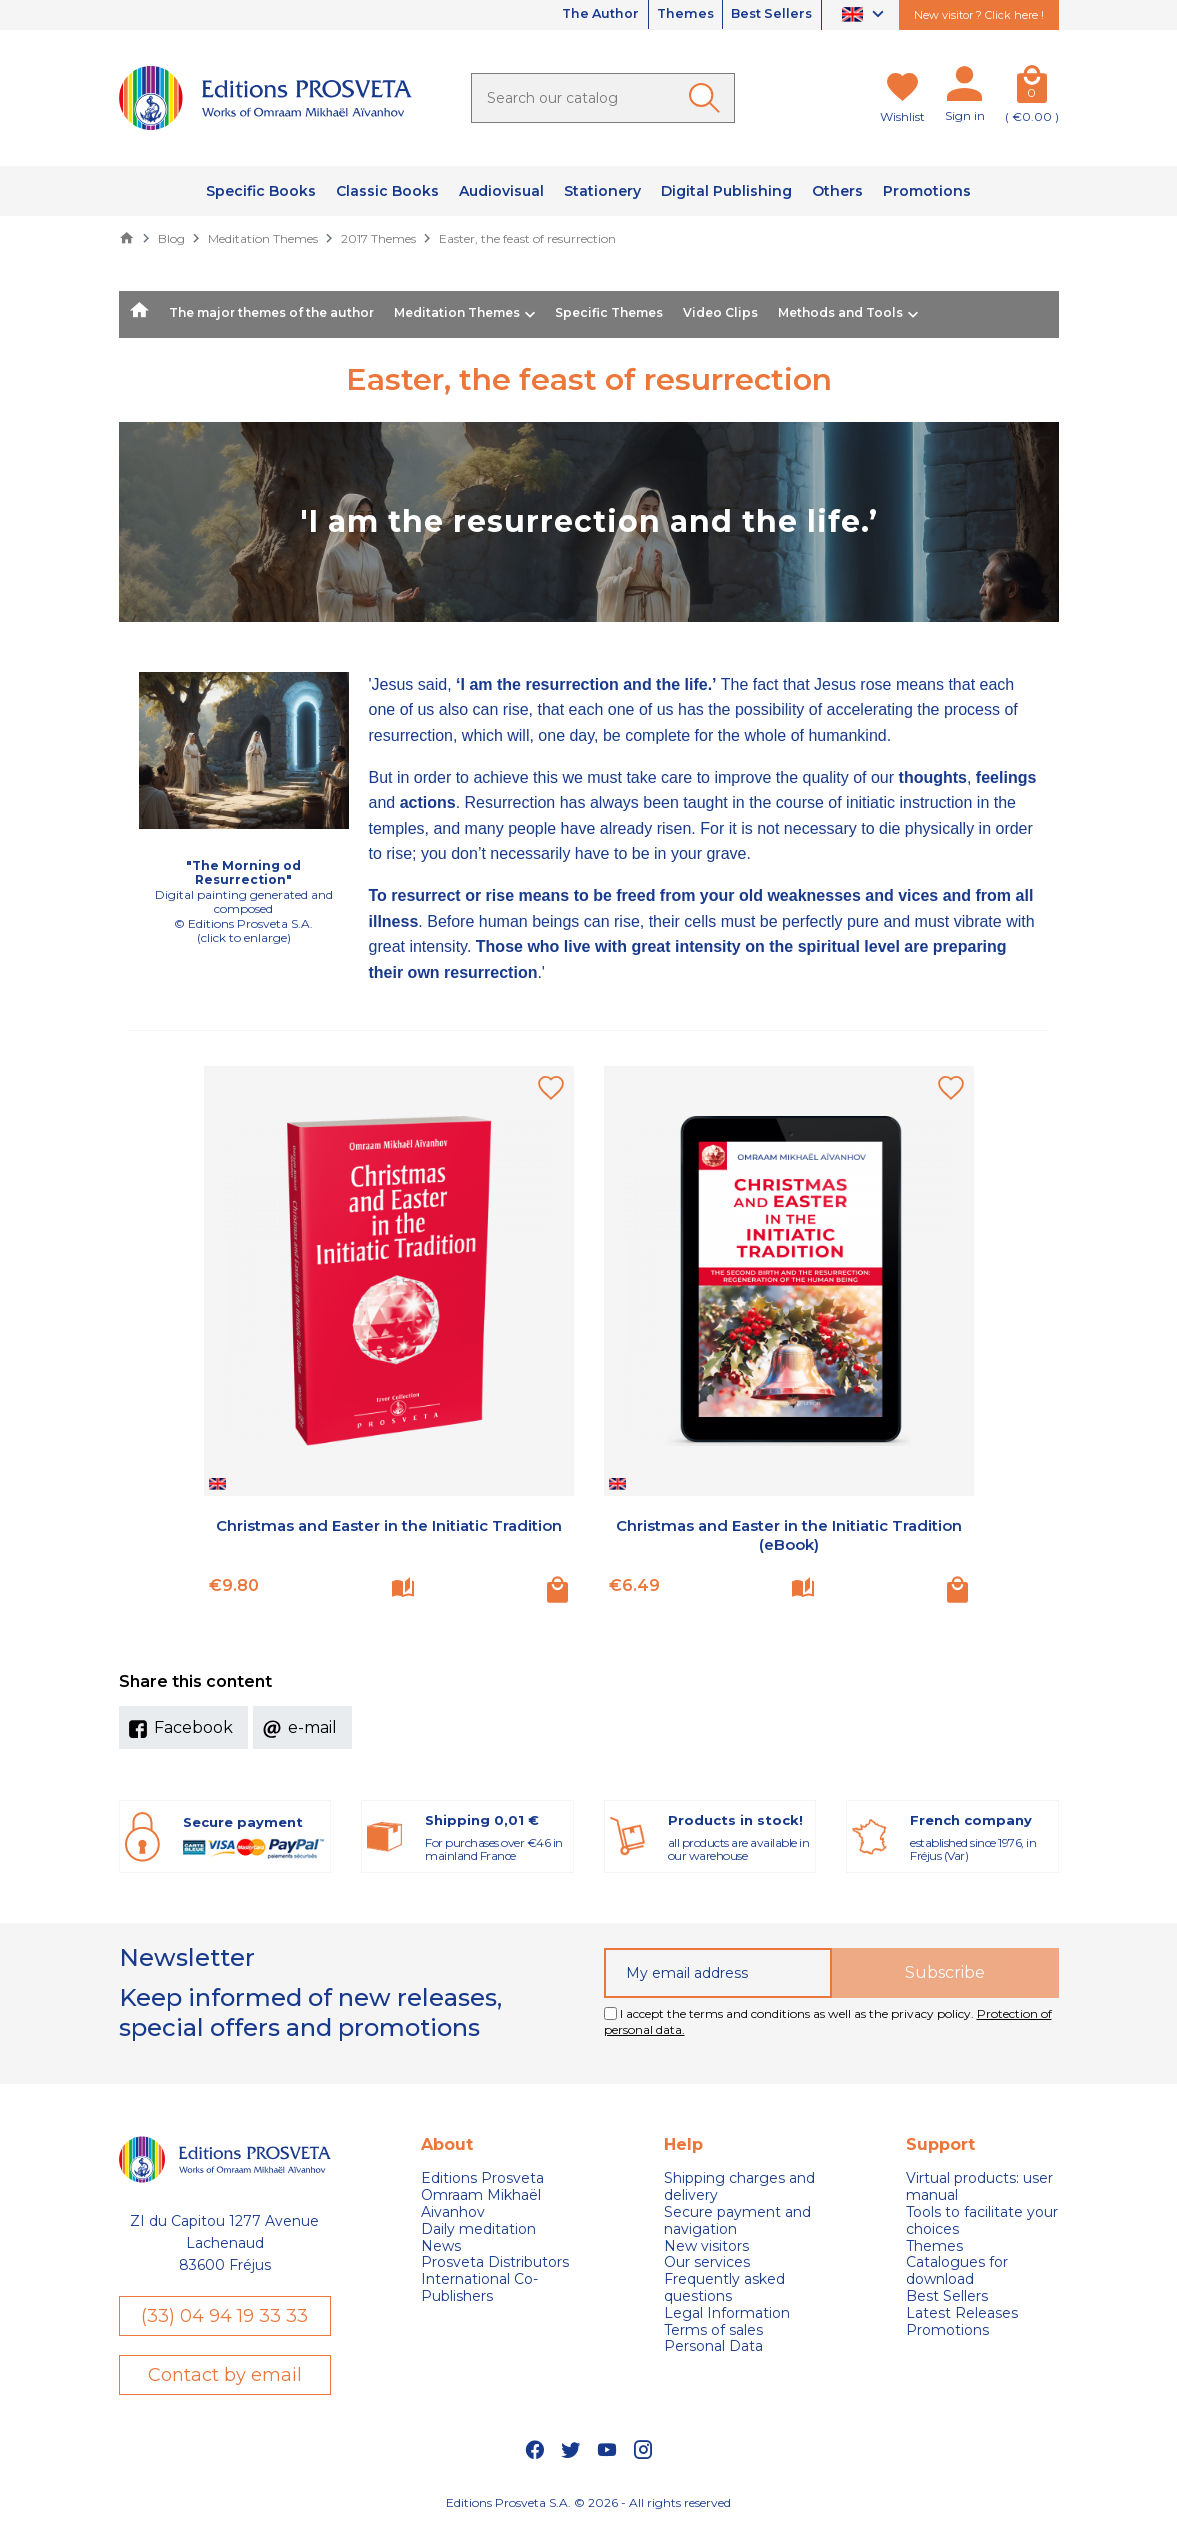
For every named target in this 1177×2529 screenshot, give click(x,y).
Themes (668, 15)
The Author (571, 15)
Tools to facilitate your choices (982, 2221)
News (441, 2246)
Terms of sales (713, 2330)
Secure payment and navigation (737, 2221)
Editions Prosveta (482, 2178)
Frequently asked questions (724, 2288)
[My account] (965, 88)
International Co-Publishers (479, 2288)
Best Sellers (766, 15)
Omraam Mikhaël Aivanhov (481, 2204)
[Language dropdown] (865, 15)
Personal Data (713, 2346)
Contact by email (225, 2376)
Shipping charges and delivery (739, 2187)
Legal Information (727, 2313)
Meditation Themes (457, 312)
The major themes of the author (271, 312)
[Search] (603, 98)
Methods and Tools (840, 312)
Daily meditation (478, 2229)
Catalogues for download (957, 2271)
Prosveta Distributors (495, 2262)
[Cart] (1032, 88)
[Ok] (708, 98)
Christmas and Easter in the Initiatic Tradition (389, 1535)
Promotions (947, 2330)
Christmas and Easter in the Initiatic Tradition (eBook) (789, 1535)
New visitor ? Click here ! (979, 15)
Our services (707, 2262)
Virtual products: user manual (979, 2187)
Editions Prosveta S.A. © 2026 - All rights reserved (588, 2504)
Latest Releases (962, 2313)
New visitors (706, 2246)
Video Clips (720, 312)
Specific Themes (609, 312)
